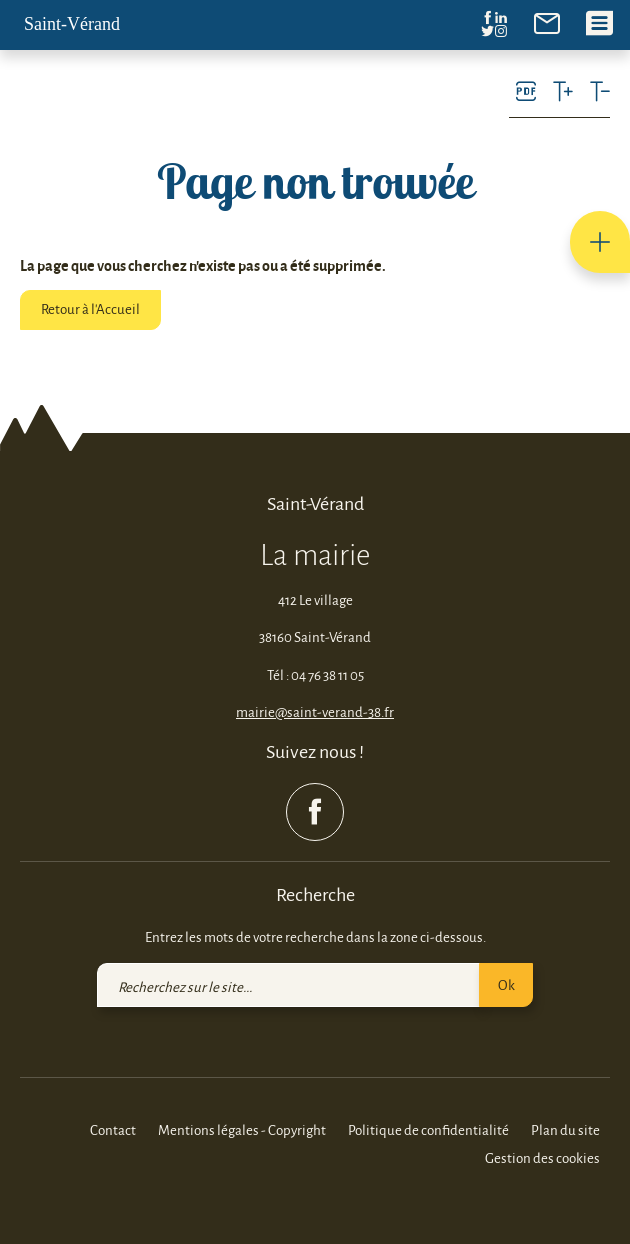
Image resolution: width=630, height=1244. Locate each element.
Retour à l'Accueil (90, 308)
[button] (600, 242)
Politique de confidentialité (428, 1129)
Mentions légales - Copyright (242, 1129)
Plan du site (565, 1129)
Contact (113, 1129)
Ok (506, 984)
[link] (547, 21)
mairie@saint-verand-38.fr (315, 711)
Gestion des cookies (542, 1157)
